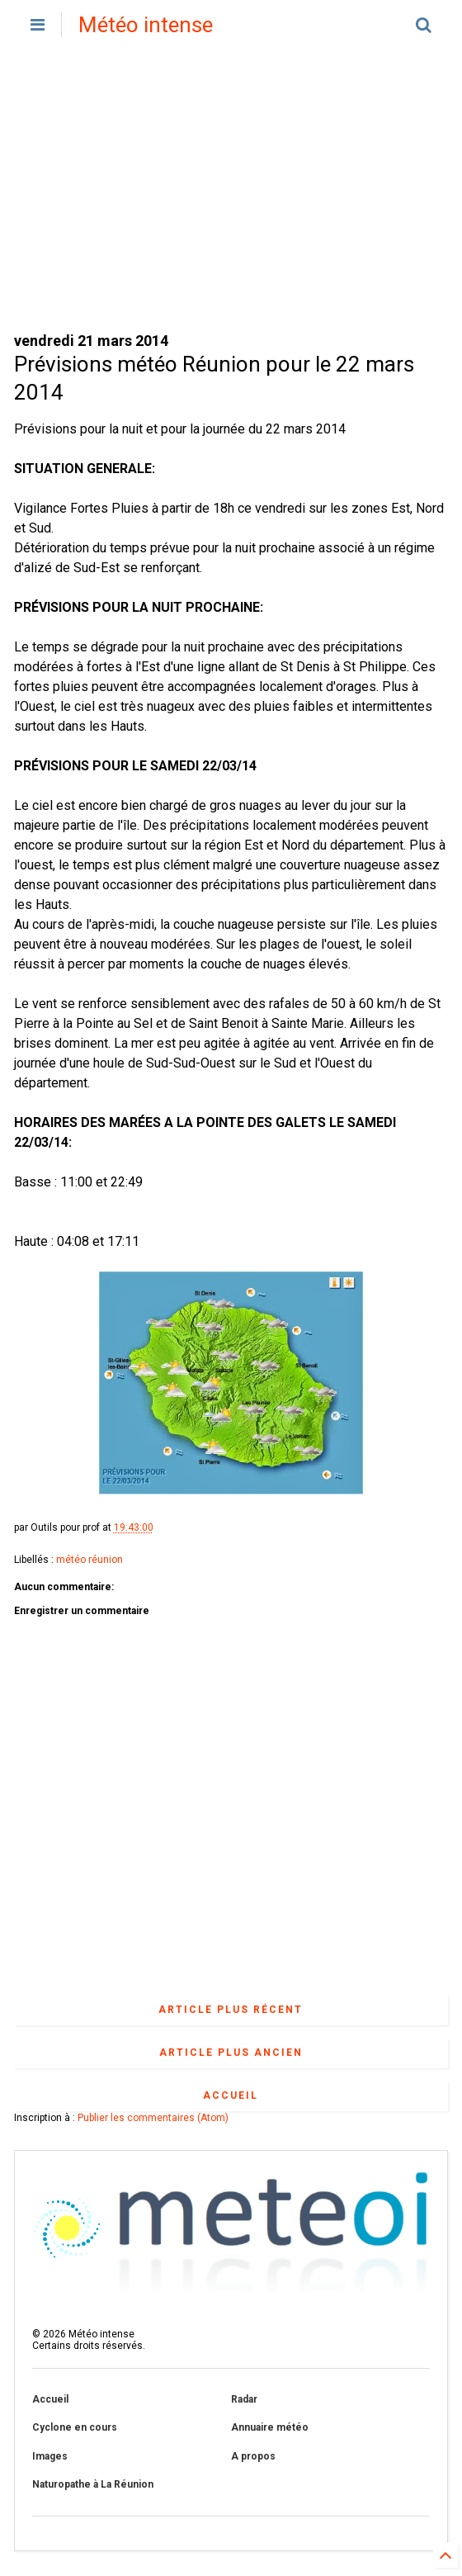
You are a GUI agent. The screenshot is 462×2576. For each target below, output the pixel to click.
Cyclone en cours (74, 2427)
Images (50, 2456)
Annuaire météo (270, 2427)
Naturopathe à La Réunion (92, 2484)
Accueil (230, 2095)
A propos (253, 2456)
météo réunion (89, 1559)
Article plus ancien (231, 2052)
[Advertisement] (231, 189)
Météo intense (145, 24)
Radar (244, 2399)
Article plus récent (230, 2009)
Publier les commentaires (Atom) (153, 2118)
